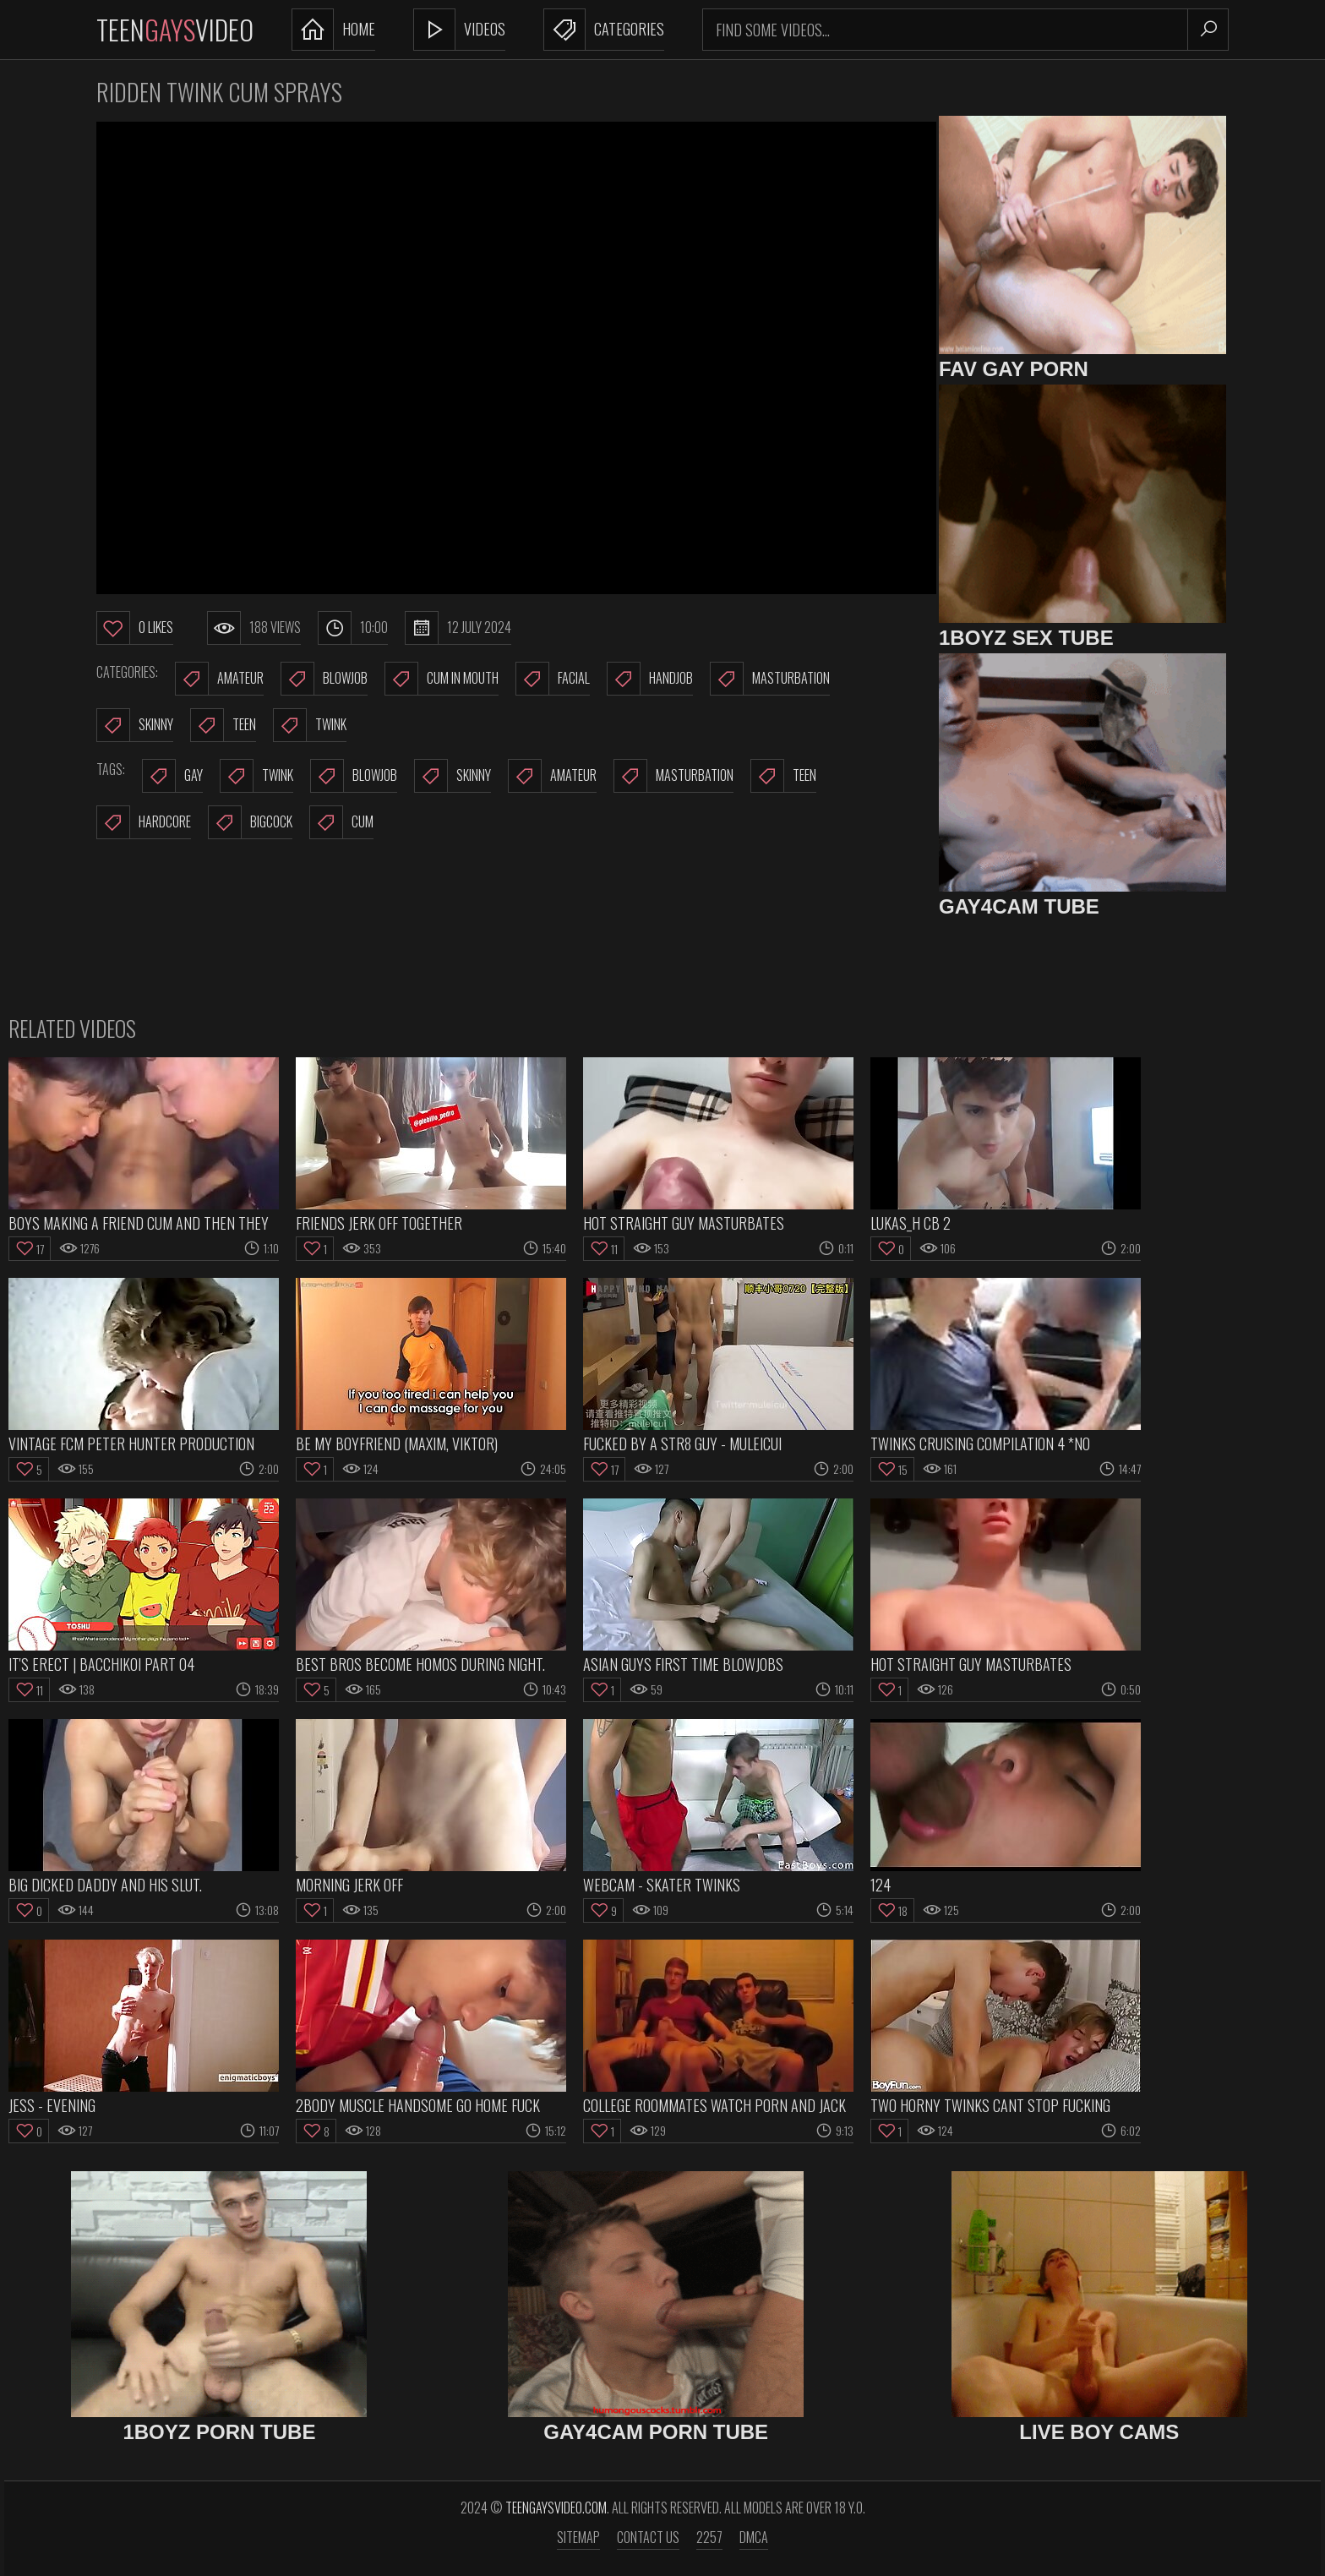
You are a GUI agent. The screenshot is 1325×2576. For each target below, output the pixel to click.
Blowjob (324, 679)
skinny (452, 776)
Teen (223, 725)
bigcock (250, 822)
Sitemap (578, 2537)
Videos (459, 29)
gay (172, 776)
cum (341, 822)
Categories (603, 29)
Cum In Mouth (441, 679)
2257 (709, 2537)
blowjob (353, 776)
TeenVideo (175, 29)
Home (333, 29)
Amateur (219, 679)
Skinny (134, 725)
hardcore (143, 822)
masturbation (673, 776)
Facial (552, 679)
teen (783, 776)
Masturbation (770, 679)
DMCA (753, 2537)
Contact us (648, 2537)
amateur (552, 776)
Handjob (650, 679)
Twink (309, 725)
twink (256, 776)
